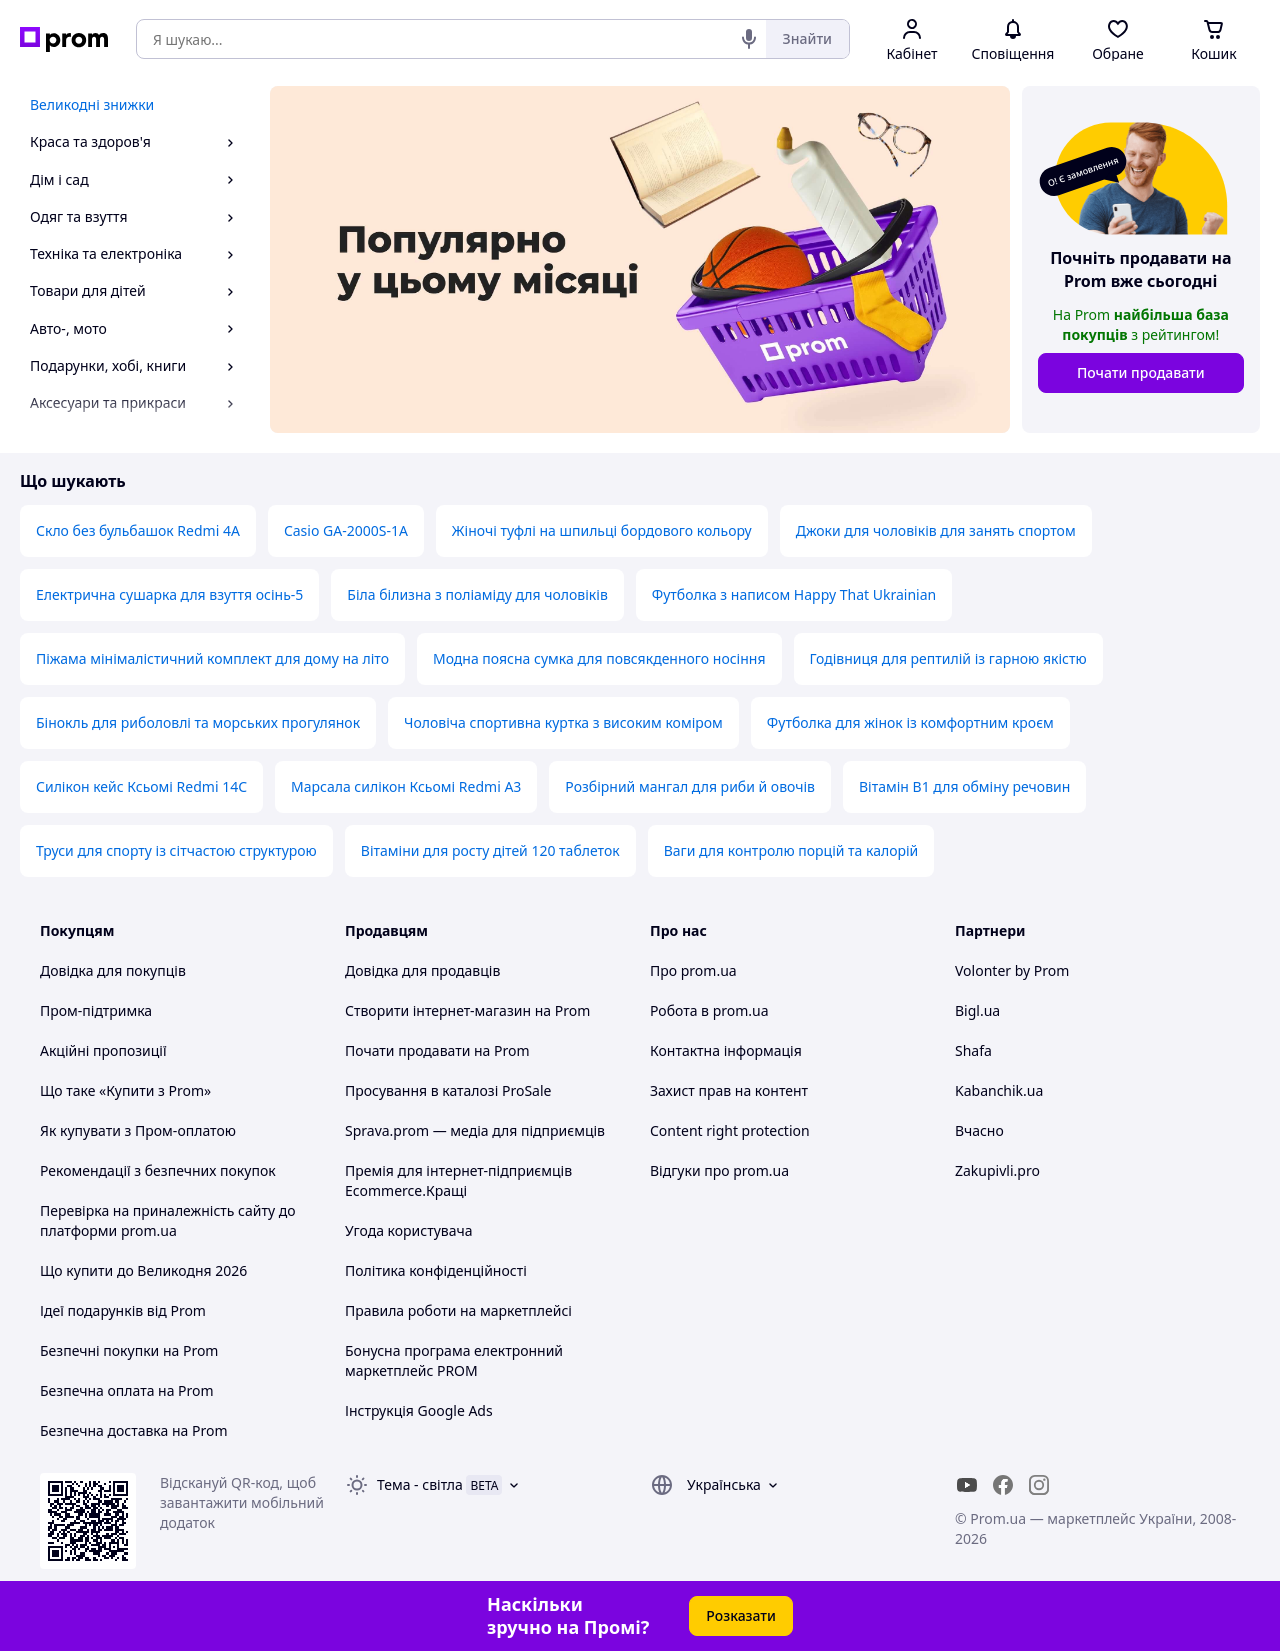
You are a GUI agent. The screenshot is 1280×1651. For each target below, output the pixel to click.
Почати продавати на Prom (437, 1050)
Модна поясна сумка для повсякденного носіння (599, 658)
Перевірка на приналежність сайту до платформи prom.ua (168, 1220)
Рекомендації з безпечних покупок (158, 1170)
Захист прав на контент (729, 1090)
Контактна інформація (726, 1050)
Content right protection (730, 1130)
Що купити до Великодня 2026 (143, 1270)
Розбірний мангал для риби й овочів (690, 786)
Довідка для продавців (422, 970)
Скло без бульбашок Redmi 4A (138, 530)
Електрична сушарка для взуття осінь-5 (169, 594)
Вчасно (979, 1130)
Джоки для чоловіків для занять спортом (936, 530)
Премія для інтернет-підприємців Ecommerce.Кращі (458, 1180)
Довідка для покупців (113, 970)
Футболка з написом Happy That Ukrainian (794, 594)
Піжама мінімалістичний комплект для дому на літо (212, 658)
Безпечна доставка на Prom (134, 1430)
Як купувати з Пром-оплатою (138, 1130)
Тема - (420, 1484)
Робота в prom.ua (709, 1010)
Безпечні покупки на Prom (129, 1350)
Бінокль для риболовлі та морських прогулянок (198, 722)
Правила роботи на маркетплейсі (458, 1310)
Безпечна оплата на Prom (127, 1390)
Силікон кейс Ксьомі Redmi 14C (141, 786)
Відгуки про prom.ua (719, 1170)
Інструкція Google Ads (419, 1410)
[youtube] (967, 1485)
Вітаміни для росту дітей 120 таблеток (490, 850)
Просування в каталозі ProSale (448, 1090)
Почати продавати (1141, 372)
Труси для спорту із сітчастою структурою (176, 850)
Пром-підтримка (96, 1010)
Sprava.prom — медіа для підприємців (475, 1130)
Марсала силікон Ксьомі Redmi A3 (406, 786)
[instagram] (1039, 1485)
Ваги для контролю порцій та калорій (791, 850)
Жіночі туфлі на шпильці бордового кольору (602, 530)
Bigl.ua (977, 1010)
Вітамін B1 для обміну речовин (964, 786)
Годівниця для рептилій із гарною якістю (948, 658)
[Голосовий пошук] (749, 39)
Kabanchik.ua (999, 1090)
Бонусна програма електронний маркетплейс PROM (454, 1360)
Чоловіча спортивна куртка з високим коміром (563, 722)
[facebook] (1003, 1485)
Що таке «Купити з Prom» (125, 1090)
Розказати (741, 1615)
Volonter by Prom (1012, 970)
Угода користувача (409, 1230)
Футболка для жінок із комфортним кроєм (910, 722)
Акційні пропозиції (103, 1050)
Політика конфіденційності (436, 1270)
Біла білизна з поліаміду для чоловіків (477, 594)
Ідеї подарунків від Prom (123, 1310)
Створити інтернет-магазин (438, 1010)
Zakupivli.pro (997, 1170)
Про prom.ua (693, 970)
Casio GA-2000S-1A (346, 530)
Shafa (973, 1050)
